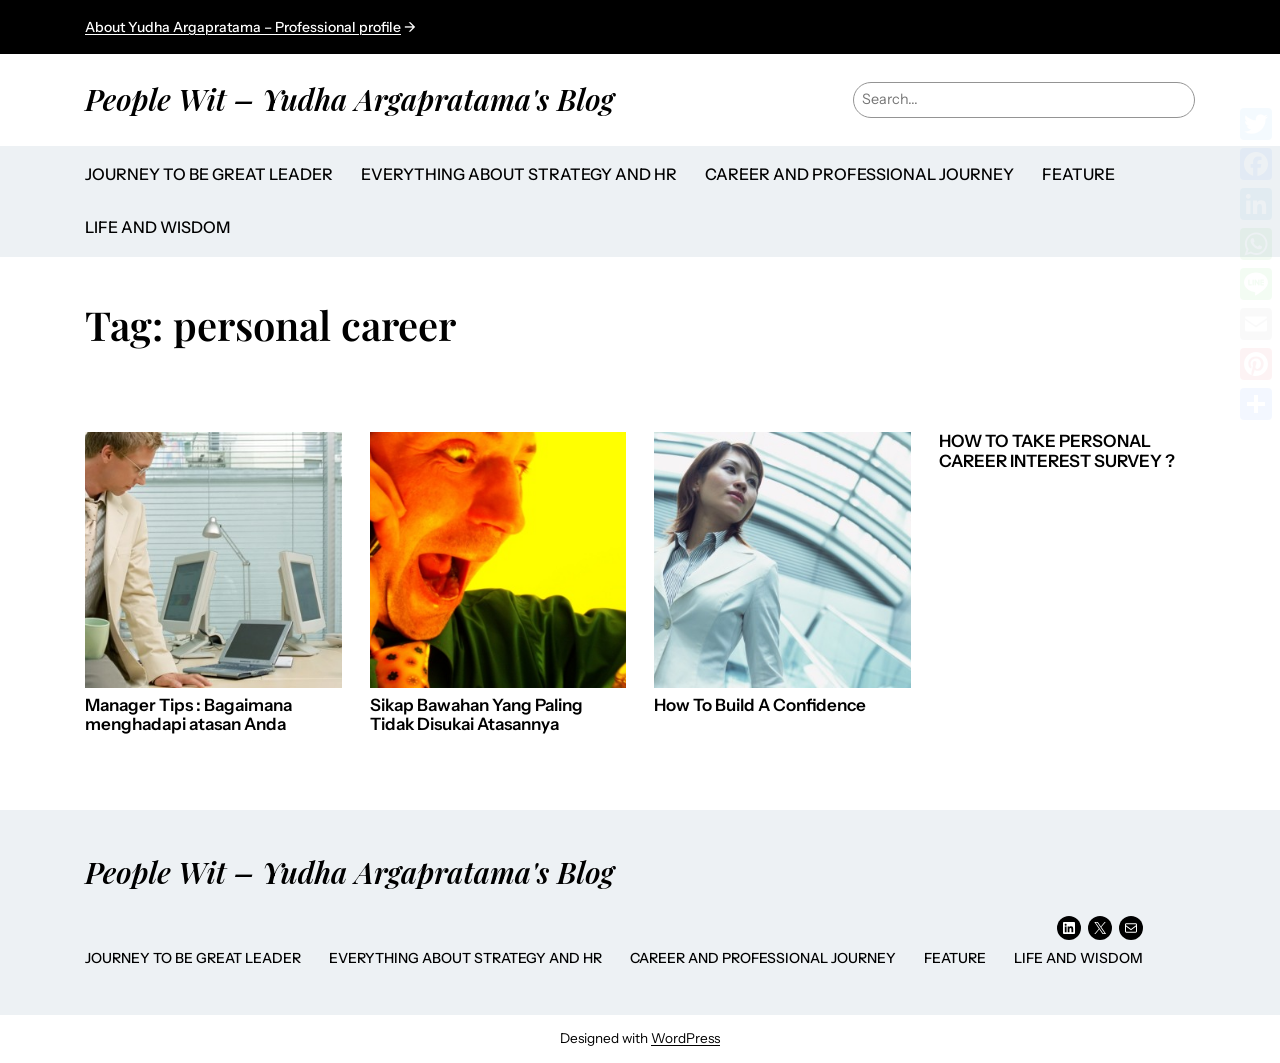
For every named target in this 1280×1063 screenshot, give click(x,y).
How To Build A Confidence (760, 705)
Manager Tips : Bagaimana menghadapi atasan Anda (188, 715)
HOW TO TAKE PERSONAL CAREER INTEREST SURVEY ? (1057, 451)
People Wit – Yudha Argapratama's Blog (349, 98)
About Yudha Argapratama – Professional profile (243, 27)
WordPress (685, 1038)
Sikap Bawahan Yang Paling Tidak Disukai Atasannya (476, 715)
